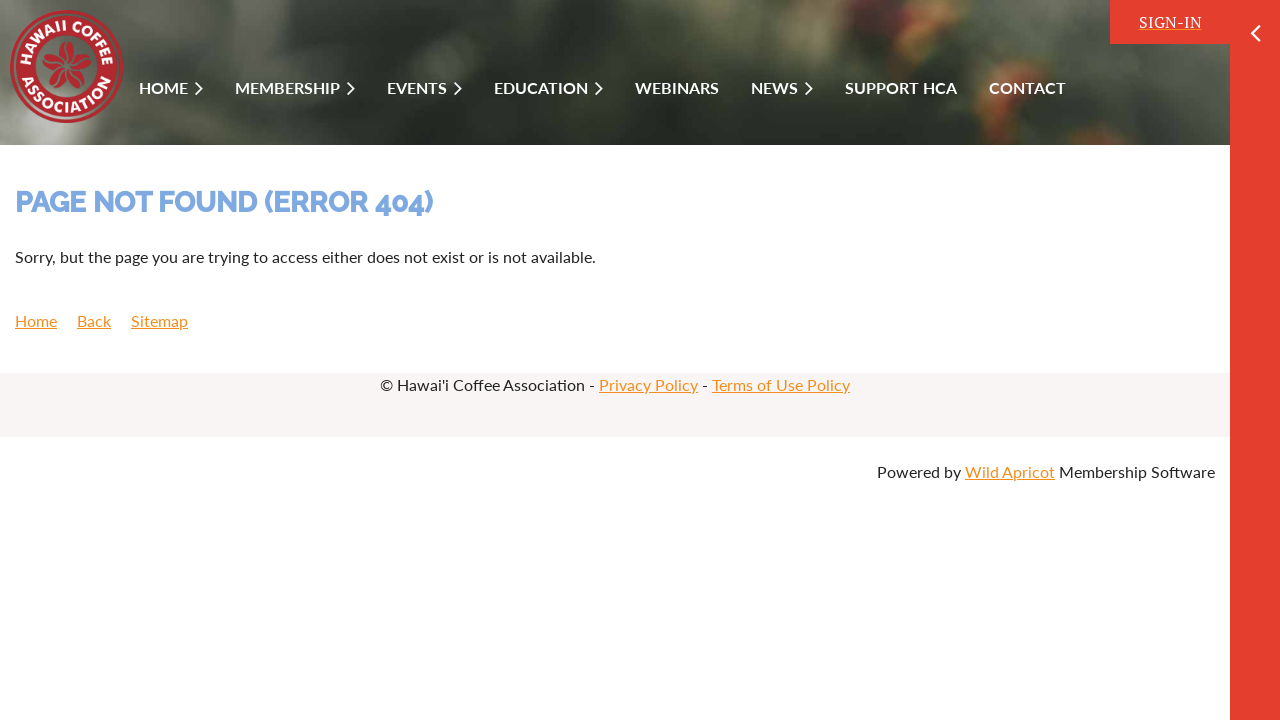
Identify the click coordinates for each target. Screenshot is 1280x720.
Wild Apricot (1010, 471)
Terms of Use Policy (781, 384)
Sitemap (159, 320)
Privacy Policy (648, 384)
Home (36, 320)
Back (94, 320)
